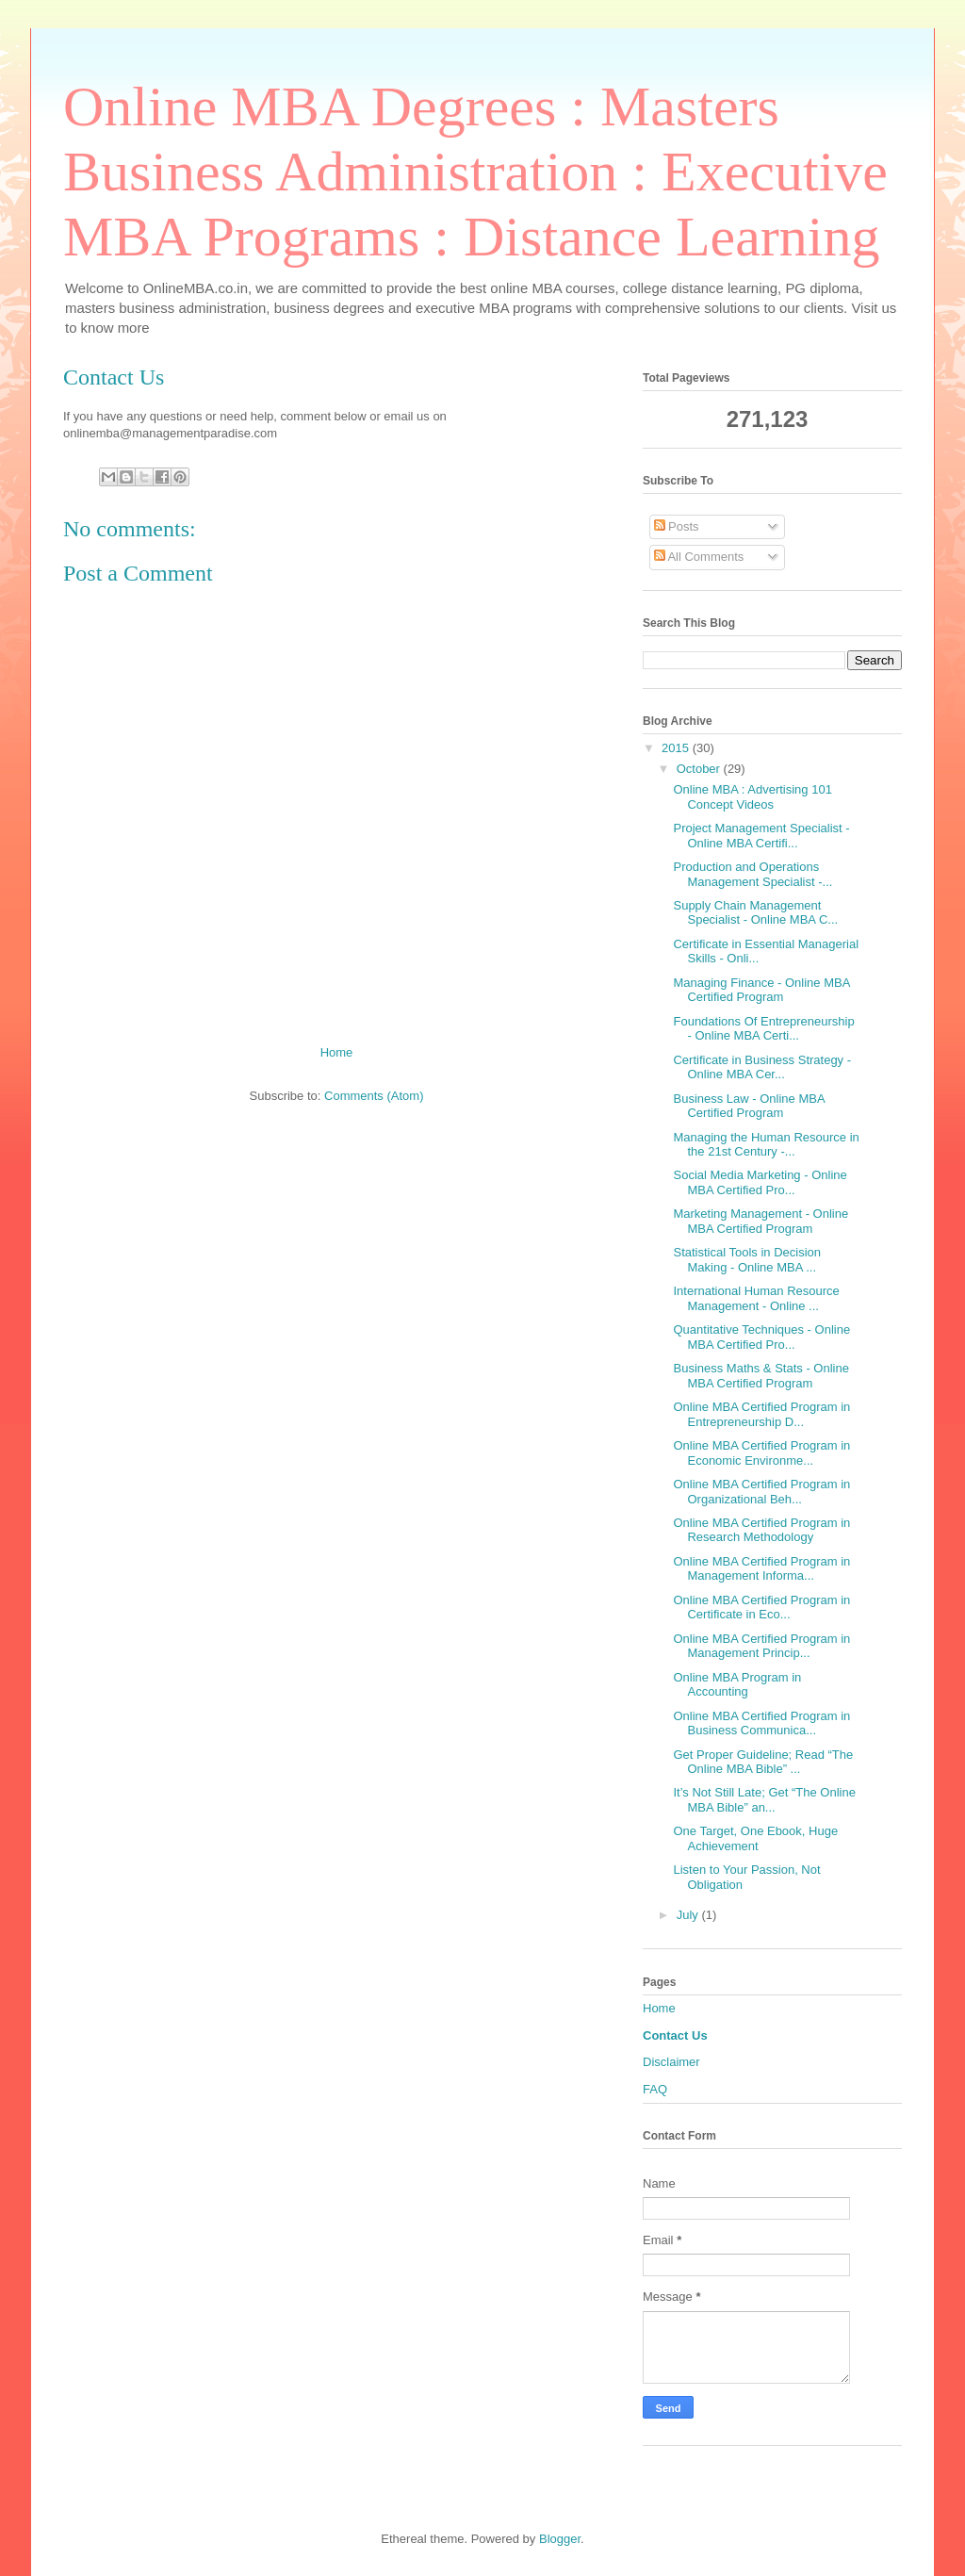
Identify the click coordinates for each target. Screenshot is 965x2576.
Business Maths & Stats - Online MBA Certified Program (760, 1375)
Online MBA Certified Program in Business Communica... (761, 1723)
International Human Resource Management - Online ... (756, 1298)
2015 (677, 748)
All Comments (699, 557)
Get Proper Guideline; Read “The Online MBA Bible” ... (763, 1762)
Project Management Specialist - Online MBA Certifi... (761, 835)
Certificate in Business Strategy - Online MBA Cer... (762, 1067)
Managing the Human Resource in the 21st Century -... (766, 1144)
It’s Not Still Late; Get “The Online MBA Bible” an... (764, 1799)
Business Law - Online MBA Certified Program (748, 1106)
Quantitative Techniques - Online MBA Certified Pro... (761, 1337)
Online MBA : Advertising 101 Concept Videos (752, 797)
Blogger (560, 2539)
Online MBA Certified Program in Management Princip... (761, 1646)
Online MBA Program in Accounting (737, 1684)
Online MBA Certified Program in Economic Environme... (761, 1453)
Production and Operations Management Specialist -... (752, 874)
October (700, 769)
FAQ (655, 2089)
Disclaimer (671, 2062)
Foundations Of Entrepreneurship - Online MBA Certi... (763, 1028)
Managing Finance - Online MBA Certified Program (761, 990)
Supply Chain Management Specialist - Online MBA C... (755, 912)
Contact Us (675, 2035)
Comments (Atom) (373, 1096)
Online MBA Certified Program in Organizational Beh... (761, 1491)
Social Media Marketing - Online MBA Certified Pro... (759, 1182)
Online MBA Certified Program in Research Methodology (761, 1530)
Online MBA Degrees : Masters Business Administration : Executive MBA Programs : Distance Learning (475, 171)
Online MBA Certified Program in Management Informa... (761, 1568)
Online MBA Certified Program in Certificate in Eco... (761, 1607)
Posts (676, 526)
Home (336, 1052)
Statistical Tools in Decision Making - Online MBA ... (747, 1259)
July (689, 1915)
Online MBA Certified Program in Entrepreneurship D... (761, 1414)
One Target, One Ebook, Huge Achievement (755, 1838)
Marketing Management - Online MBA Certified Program (760, 1221)
